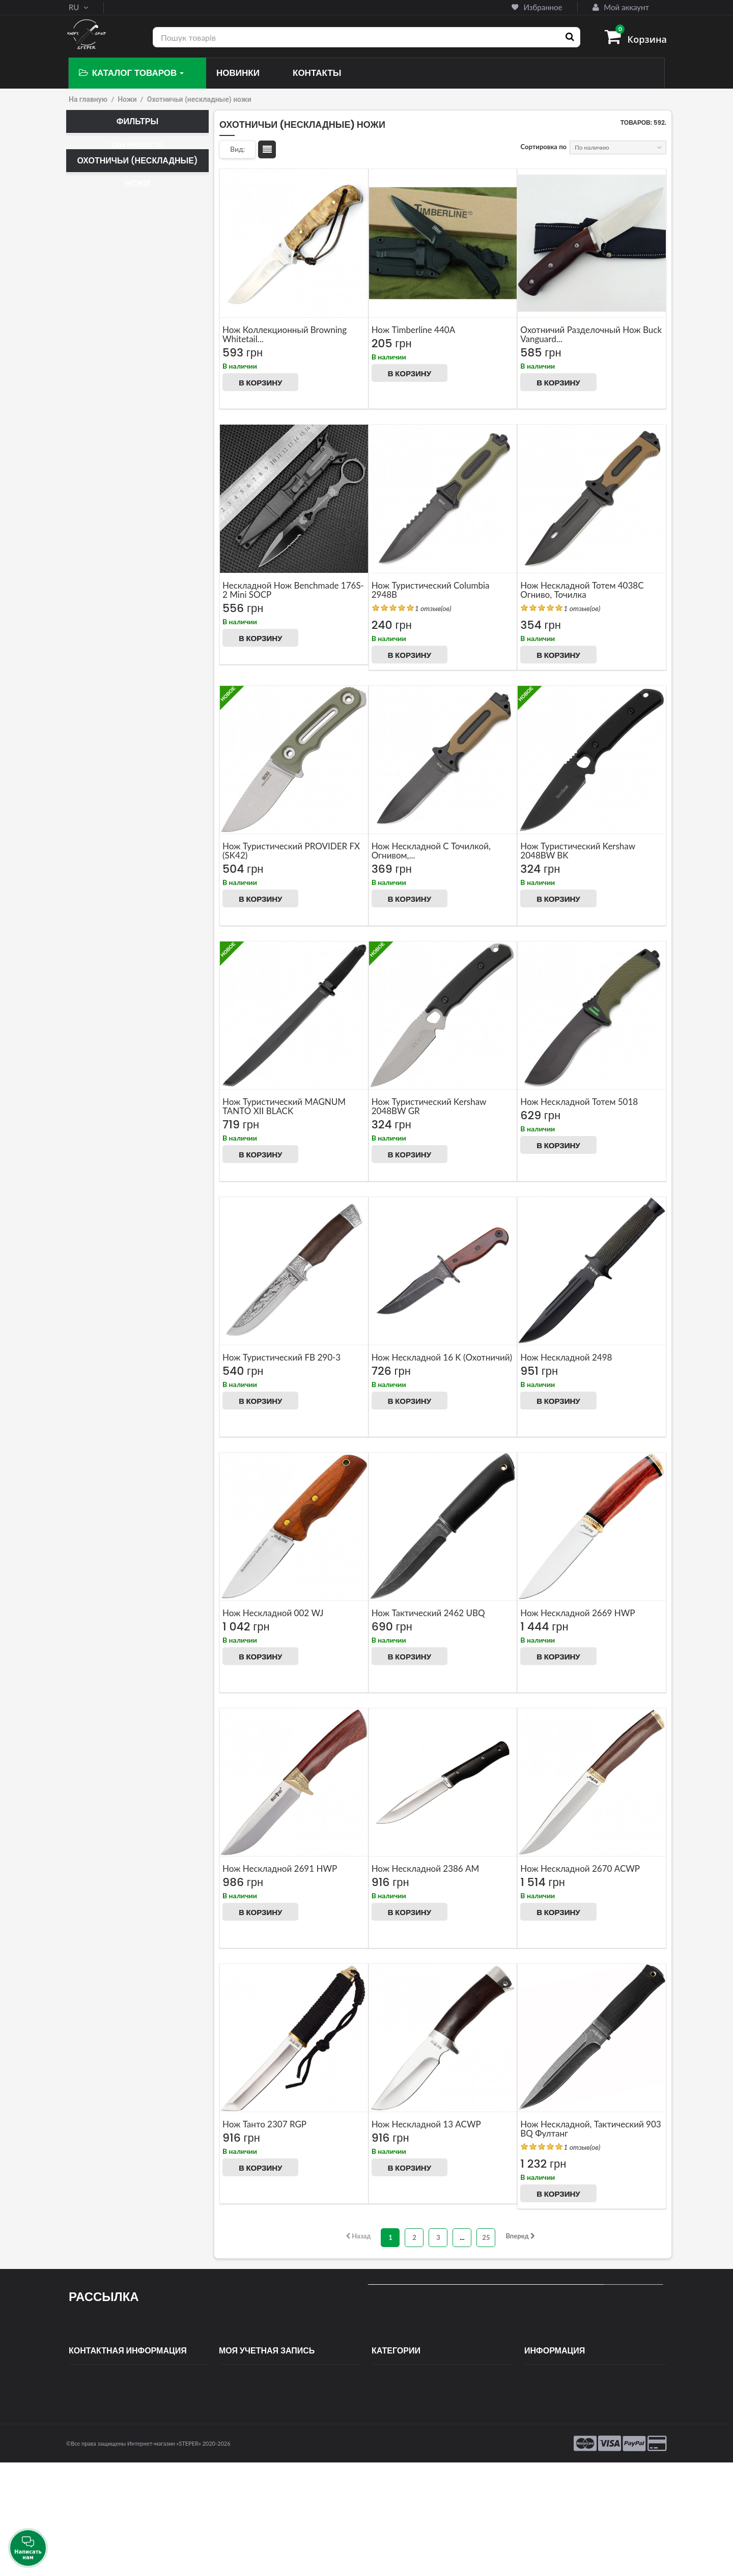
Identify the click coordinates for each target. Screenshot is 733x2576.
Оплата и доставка (554, 2428)
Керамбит (107, 249)
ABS (98, 879)
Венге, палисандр (118, 936)
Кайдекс (106, 1528)
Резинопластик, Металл (128, 1249)
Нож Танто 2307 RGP (264, 2124)
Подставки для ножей (406, 2459)
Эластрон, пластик (120, 1335)
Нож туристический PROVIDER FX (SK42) (291, 851)
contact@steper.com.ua (120, 2420)
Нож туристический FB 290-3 (281, 1357)
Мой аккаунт (621, 7)
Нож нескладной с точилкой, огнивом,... (431, 851)
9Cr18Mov (107, 698)
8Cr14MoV (108, 684)
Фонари (383, 2489)
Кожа (100, 1021)
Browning (106, 1697)
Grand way (111, 1611)
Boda (101, 1597)
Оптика (383, 2428)
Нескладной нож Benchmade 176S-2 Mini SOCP (293, 590)
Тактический (113, 263)
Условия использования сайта (570, 2444)
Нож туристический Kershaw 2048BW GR (429, 1106)
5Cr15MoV (108, 627)
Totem (103, 1668)
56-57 (103, 795)
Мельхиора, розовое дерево (135, 1064)
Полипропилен (115, 1192)
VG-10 (101, 712)
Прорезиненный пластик (132, 1207)
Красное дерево (116, 1050)
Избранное (536, 7)
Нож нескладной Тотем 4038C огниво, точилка (581, 590)
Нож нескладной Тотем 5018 (579, 1101)
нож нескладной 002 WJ (272, 1613)
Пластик (105, 1178)
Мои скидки (238, 2444)
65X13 (104, 641)
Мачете (103, 235)
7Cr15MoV (108, 655)
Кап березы (109, 993)
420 (99, 584)
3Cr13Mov (107, 570)
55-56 (103, 781)
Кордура (107, 1514)
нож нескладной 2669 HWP (577, 1613)
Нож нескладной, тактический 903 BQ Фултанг (590, 2129)
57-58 (105, 810)
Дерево (105, 950)
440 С (103, 612)
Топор (101, 332)
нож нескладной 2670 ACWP (580, 1868)
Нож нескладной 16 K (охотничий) (442, 1357)
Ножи (127, 99)
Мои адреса (238, 2413)
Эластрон (106, 1321)
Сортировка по (544, 147)
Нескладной (112, 292)
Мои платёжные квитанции (262, 2398)
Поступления (392, 2474)
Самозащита (391, 2398)
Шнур (101, 1278)
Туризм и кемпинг (400, 2444)
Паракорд (107, 1164)
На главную (88, 99)
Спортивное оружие (403, 2413)
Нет (98, 1376)
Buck (99, 1654)
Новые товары (546, 2398)
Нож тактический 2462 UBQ (428, 1613)
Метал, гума (110, 1078)
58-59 (103, 824)
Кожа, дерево (112, 1036)
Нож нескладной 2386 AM (426, 1868)
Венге (101, 922)
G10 (100, 893)
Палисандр (110, 1135)
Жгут (100, 979)
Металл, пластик (118, 1457)
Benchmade (109, 1640)
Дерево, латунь (115, 964)
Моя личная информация (258, 2428)
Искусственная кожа (123, 1471)
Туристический (117, 277)
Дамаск (103, 727)
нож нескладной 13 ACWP (426, 2124)
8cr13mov (107, 670)
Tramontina (108, 1625)
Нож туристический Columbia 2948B (431, 590)
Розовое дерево (116, 1264)
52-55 (103, 767)
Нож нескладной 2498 (566, 1357)
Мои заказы (237, 2382)
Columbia (107, 1682)
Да (100, 1416)
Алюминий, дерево (121, 907)
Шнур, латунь (113, 1292)
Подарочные (99, 1824)
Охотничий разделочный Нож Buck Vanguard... (591, 334)
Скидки (535, 2382)
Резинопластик (115, 1235)
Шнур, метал (111, 1307)
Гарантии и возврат (554, 2459)
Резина (102, 1221)
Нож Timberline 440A (414, 329)
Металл (104, 1093)
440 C (101, 598)
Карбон (103, 1007)
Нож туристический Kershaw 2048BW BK (577, 851)
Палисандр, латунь (121, 1150)
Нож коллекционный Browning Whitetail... (284, 334)
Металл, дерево (118, 1107)
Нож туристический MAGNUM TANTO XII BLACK (284, 1106)
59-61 (101, 838)
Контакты (539, 2413)
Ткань (104, 1542)
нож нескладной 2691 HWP (279, 1868)
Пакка (101, 1121)
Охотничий (111, 220)
